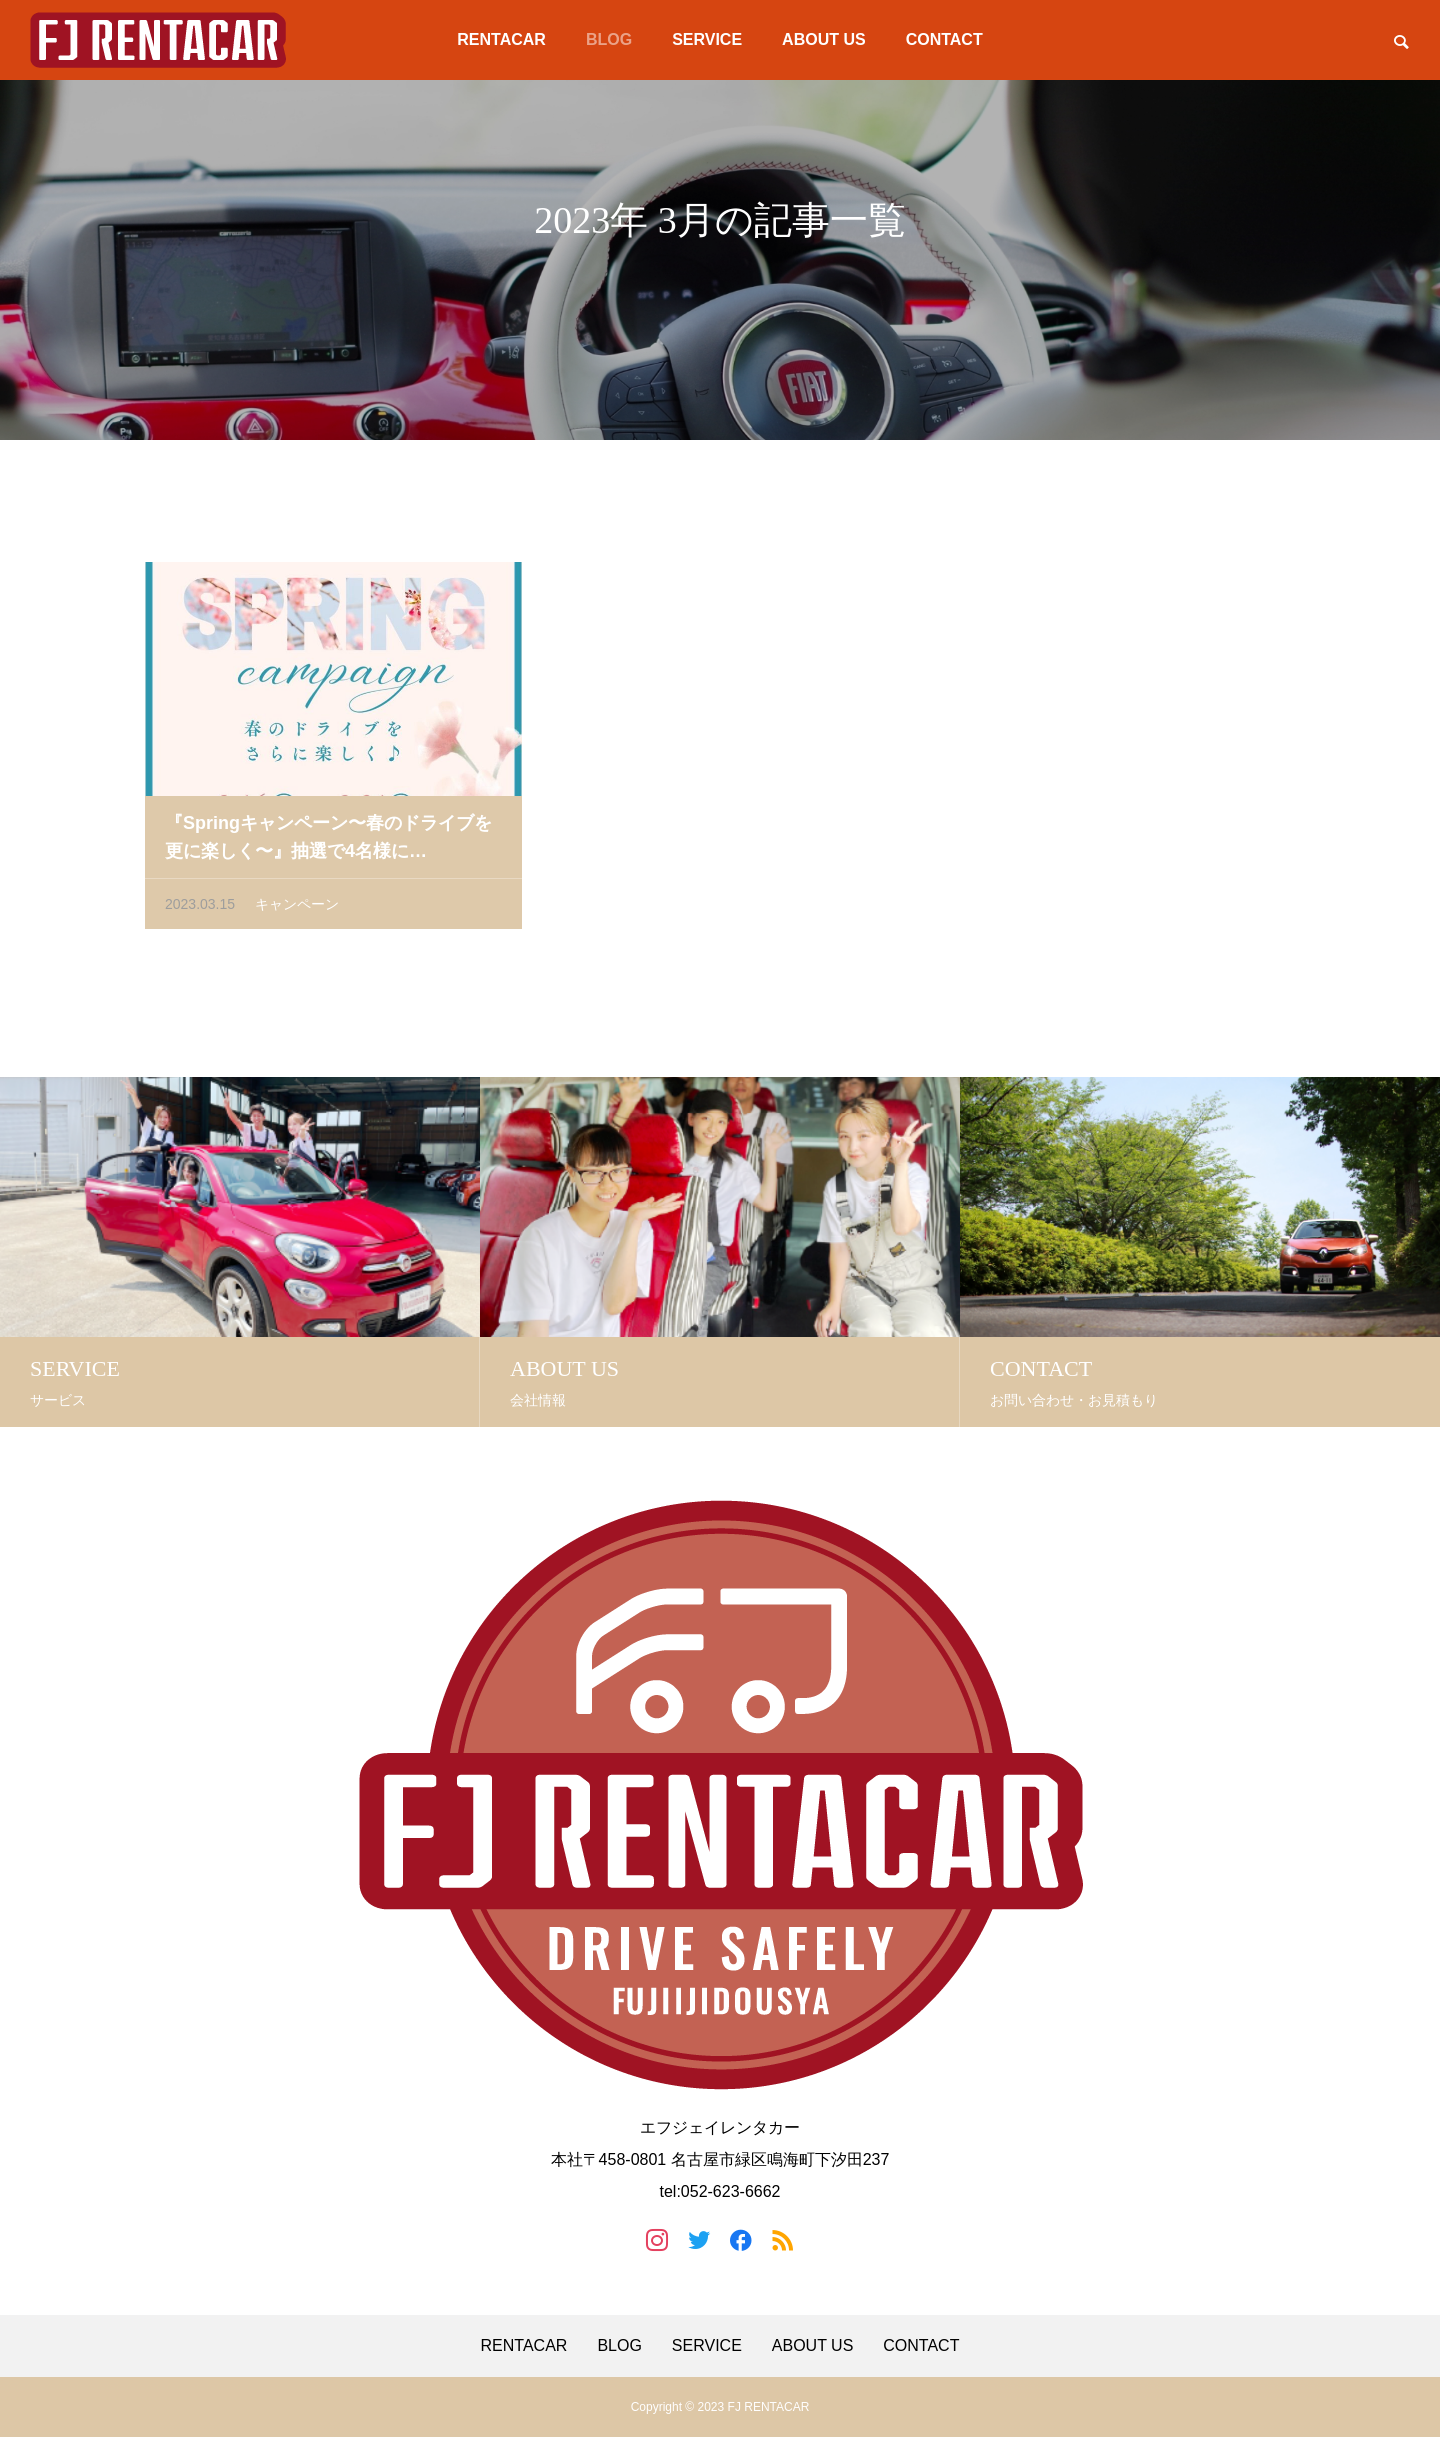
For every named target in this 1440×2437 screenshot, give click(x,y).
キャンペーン (297, 909)
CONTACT (944, 39)
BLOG (609, 39)
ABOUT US (824, 39)
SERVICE (707, 39)
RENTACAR (501, 39)
